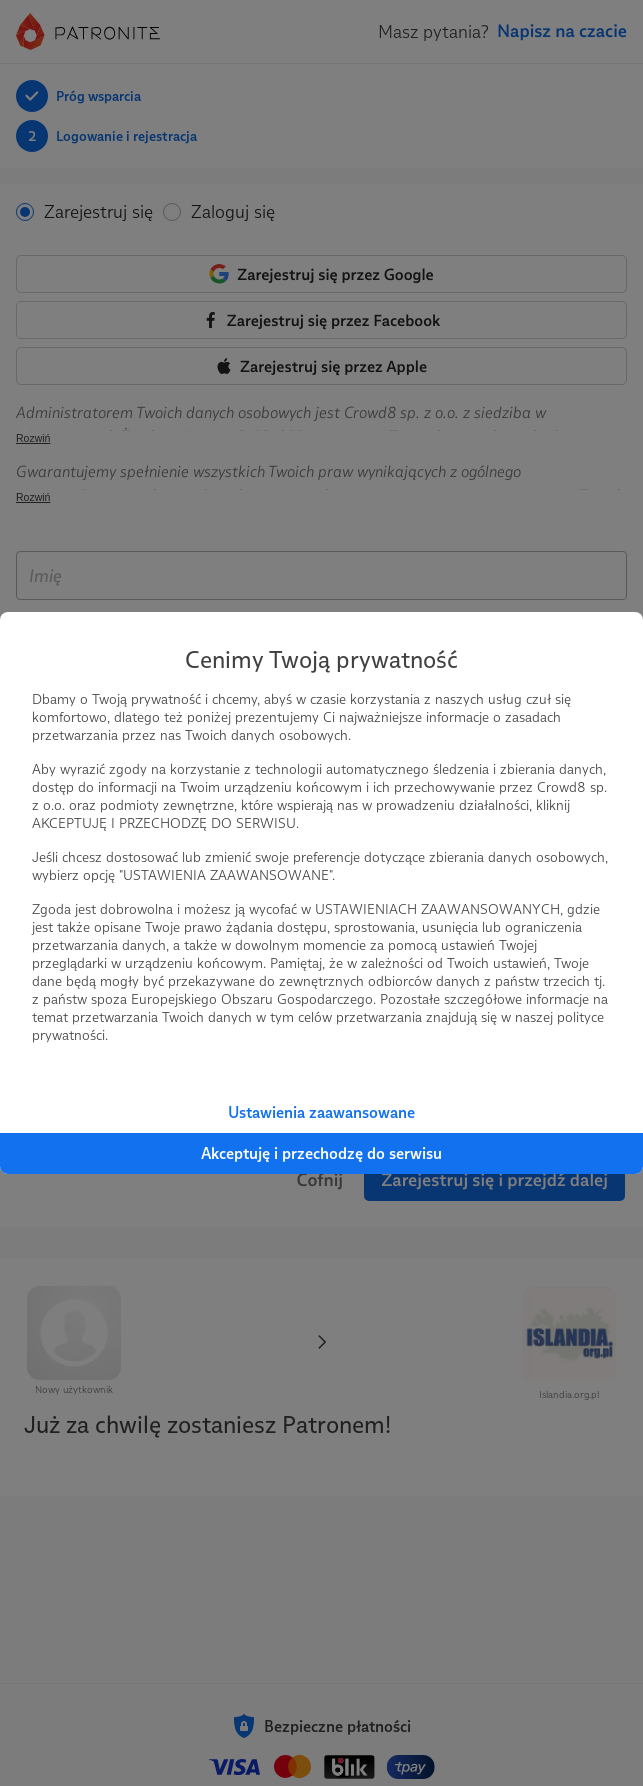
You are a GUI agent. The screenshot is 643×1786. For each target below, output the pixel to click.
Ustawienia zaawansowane (321, 1112)
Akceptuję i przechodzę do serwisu (321, 1153)
